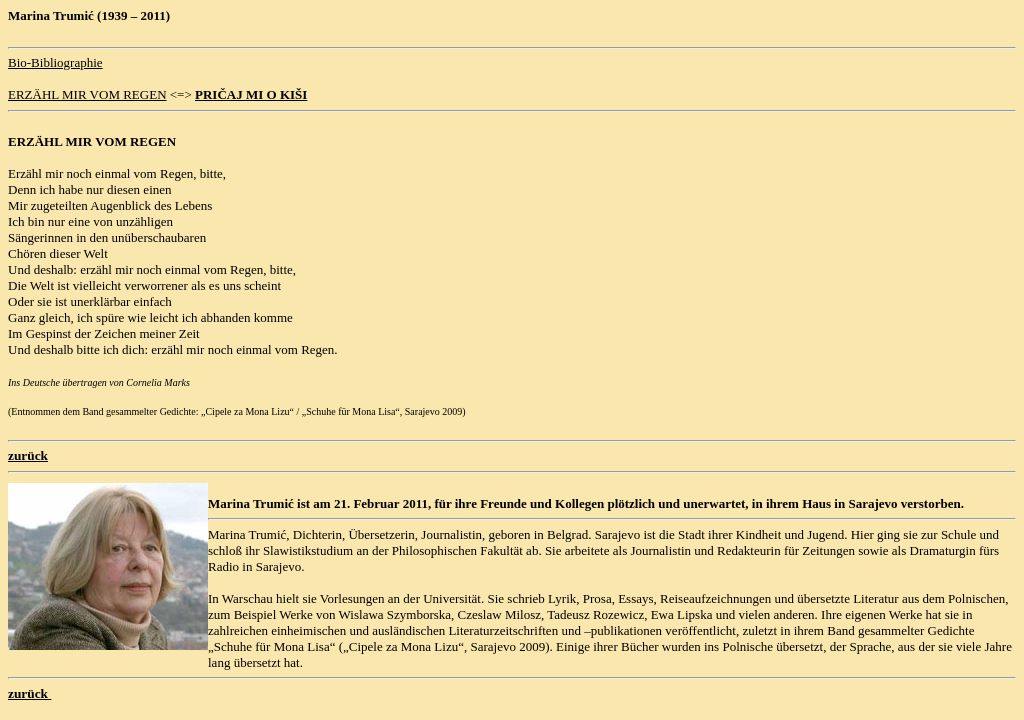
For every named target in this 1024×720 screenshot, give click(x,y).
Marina (229, 503)
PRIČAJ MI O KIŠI (251, 94)
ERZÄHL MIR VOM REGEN (87, 94)
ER (17, 141)
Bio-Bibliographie (55, 62)
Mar (20, 15)
